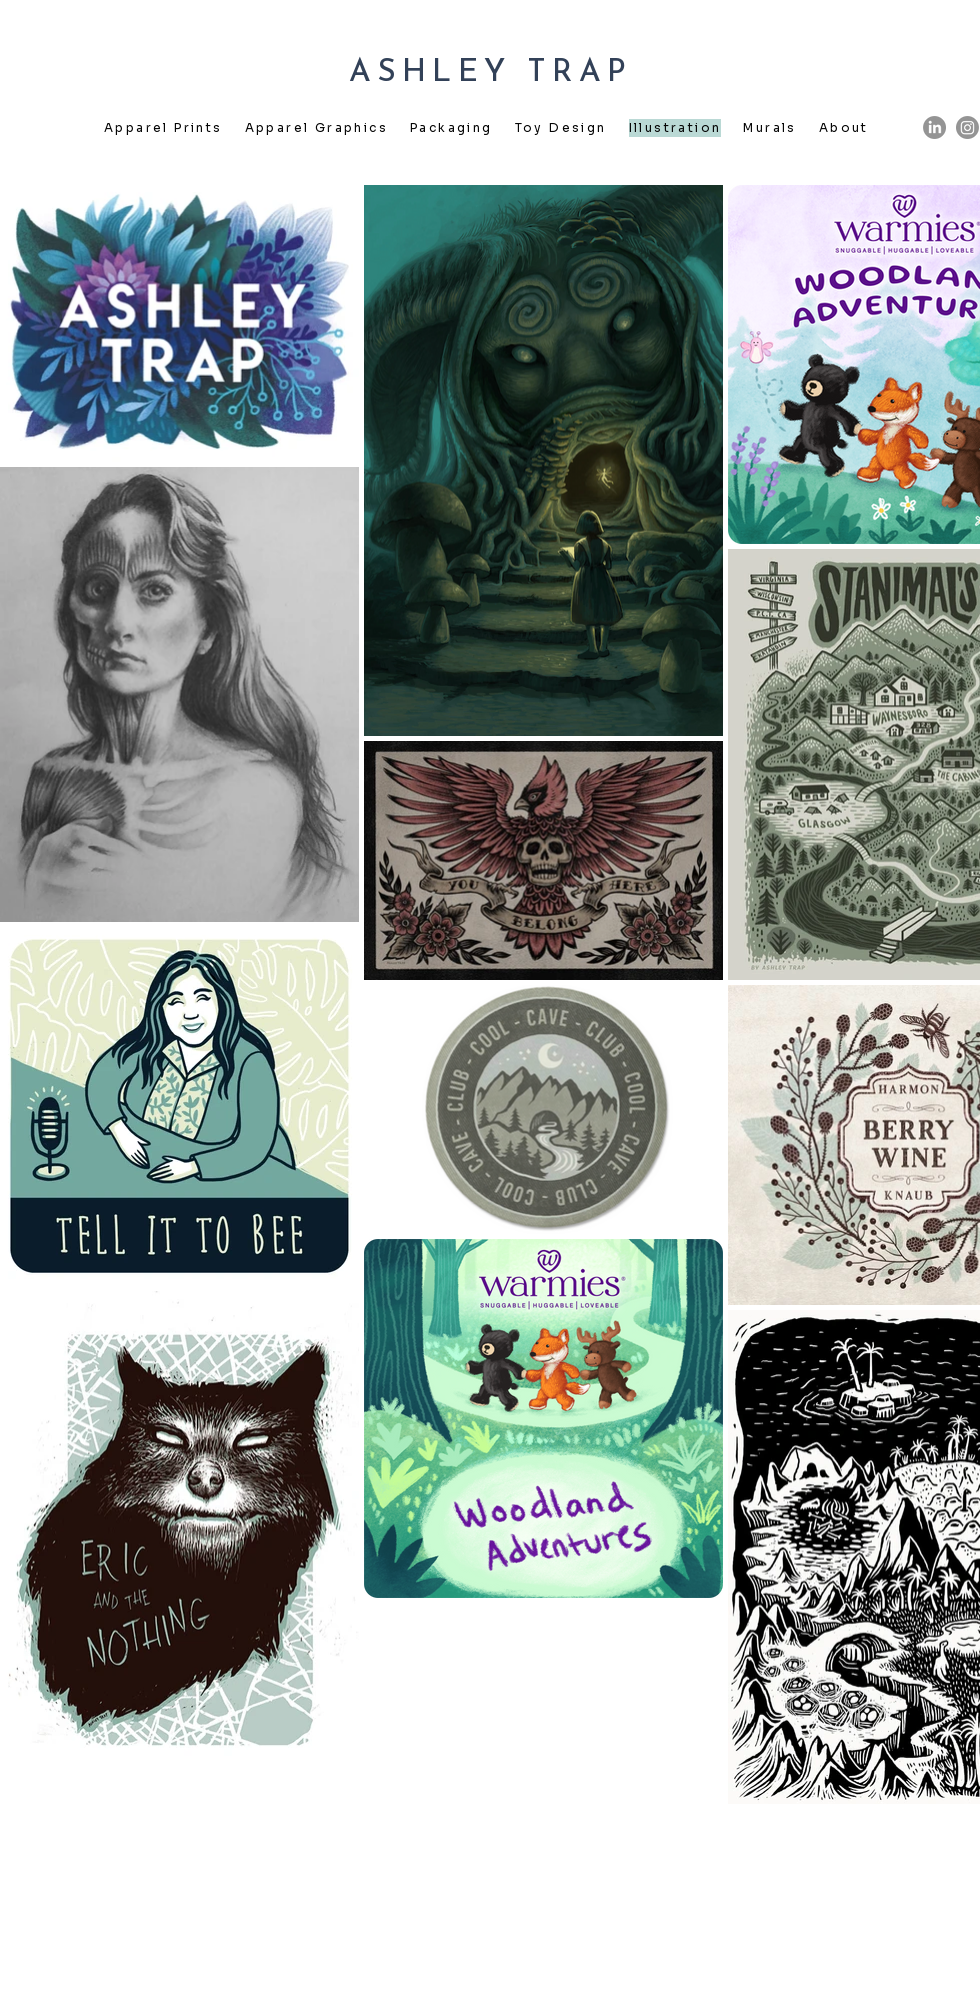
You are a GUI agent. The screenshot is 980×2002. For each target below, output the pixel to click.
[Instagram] (967, 127)
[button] (163, 128)
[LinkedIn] (934, 127)
